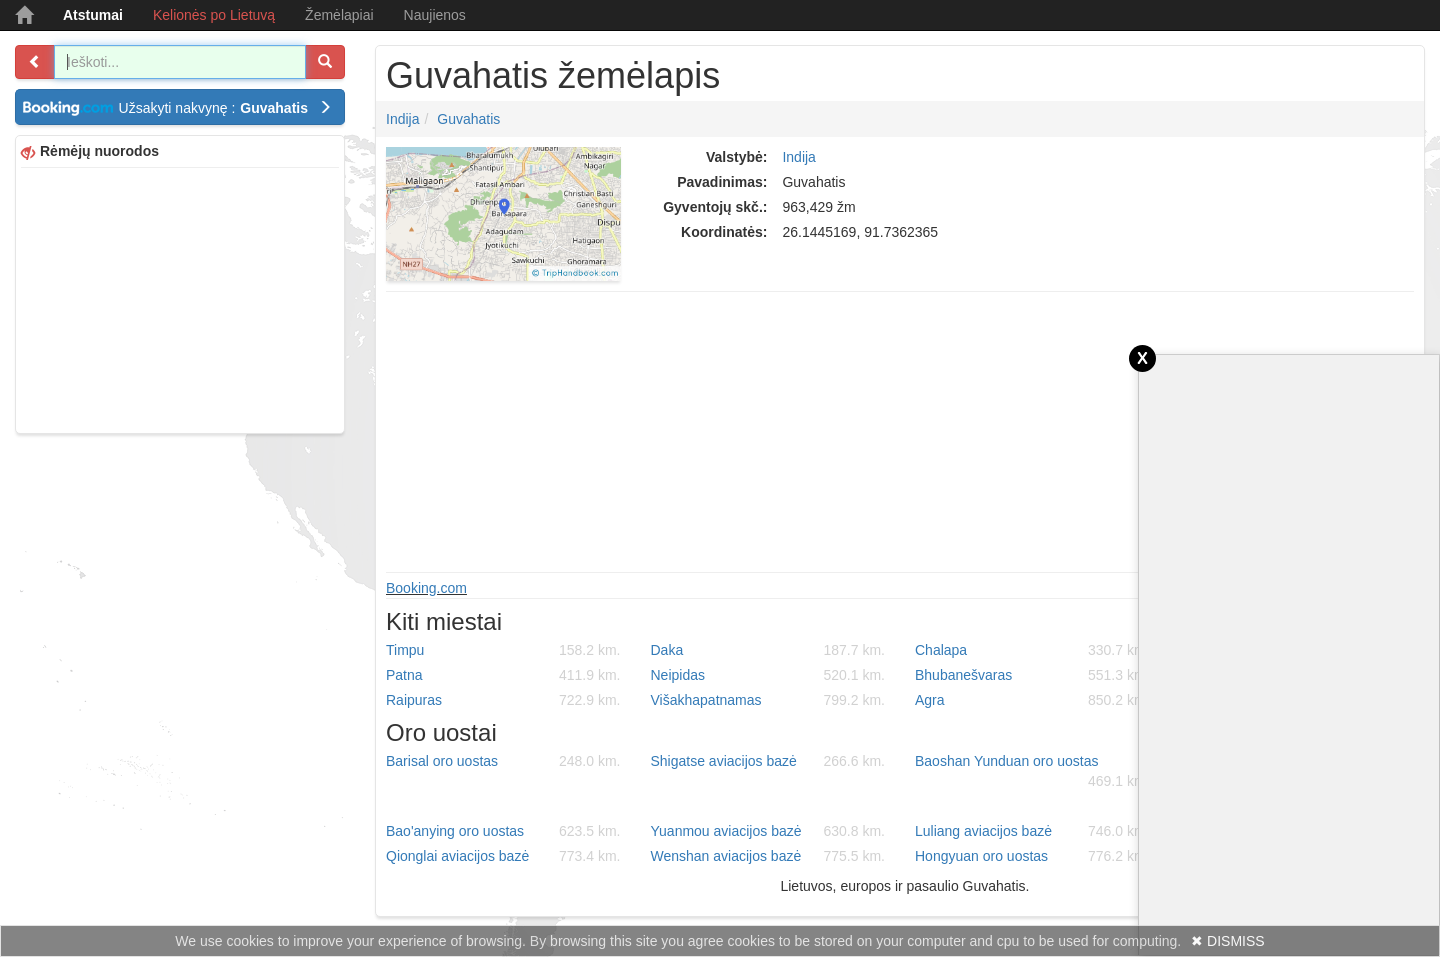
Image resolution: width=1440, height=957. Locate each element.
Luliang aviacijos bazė (1032, 831)
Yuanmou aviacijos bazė (768, 831)
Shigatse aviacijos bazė (768, 761)
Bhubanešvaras (1032, 675)
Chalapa (1032, 650)
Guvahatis (468, 119)
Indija (402, 119)
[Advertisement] (180, 298)
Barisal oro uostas (503, 761)
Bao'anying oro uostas (503, 831)
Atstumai (93, 15)
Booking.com (426, 588)
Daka (768, 650)
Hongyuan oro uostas (1032, 856)
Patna (503, 675)
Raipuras (503, 700)
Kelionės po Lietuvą (214, 15)
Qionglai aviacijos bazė (503, 856)
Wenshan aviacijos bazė (768, 856)
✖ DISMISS (1227, 941)
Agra (1032, 700)
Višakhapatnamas (768, 700)
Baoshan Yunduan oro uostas (1032, 772)
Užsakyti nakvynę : (225, 108)
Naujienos (435, 15)
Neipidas (768, 675)
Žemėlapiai (339, 15)
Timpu (503, 650)
